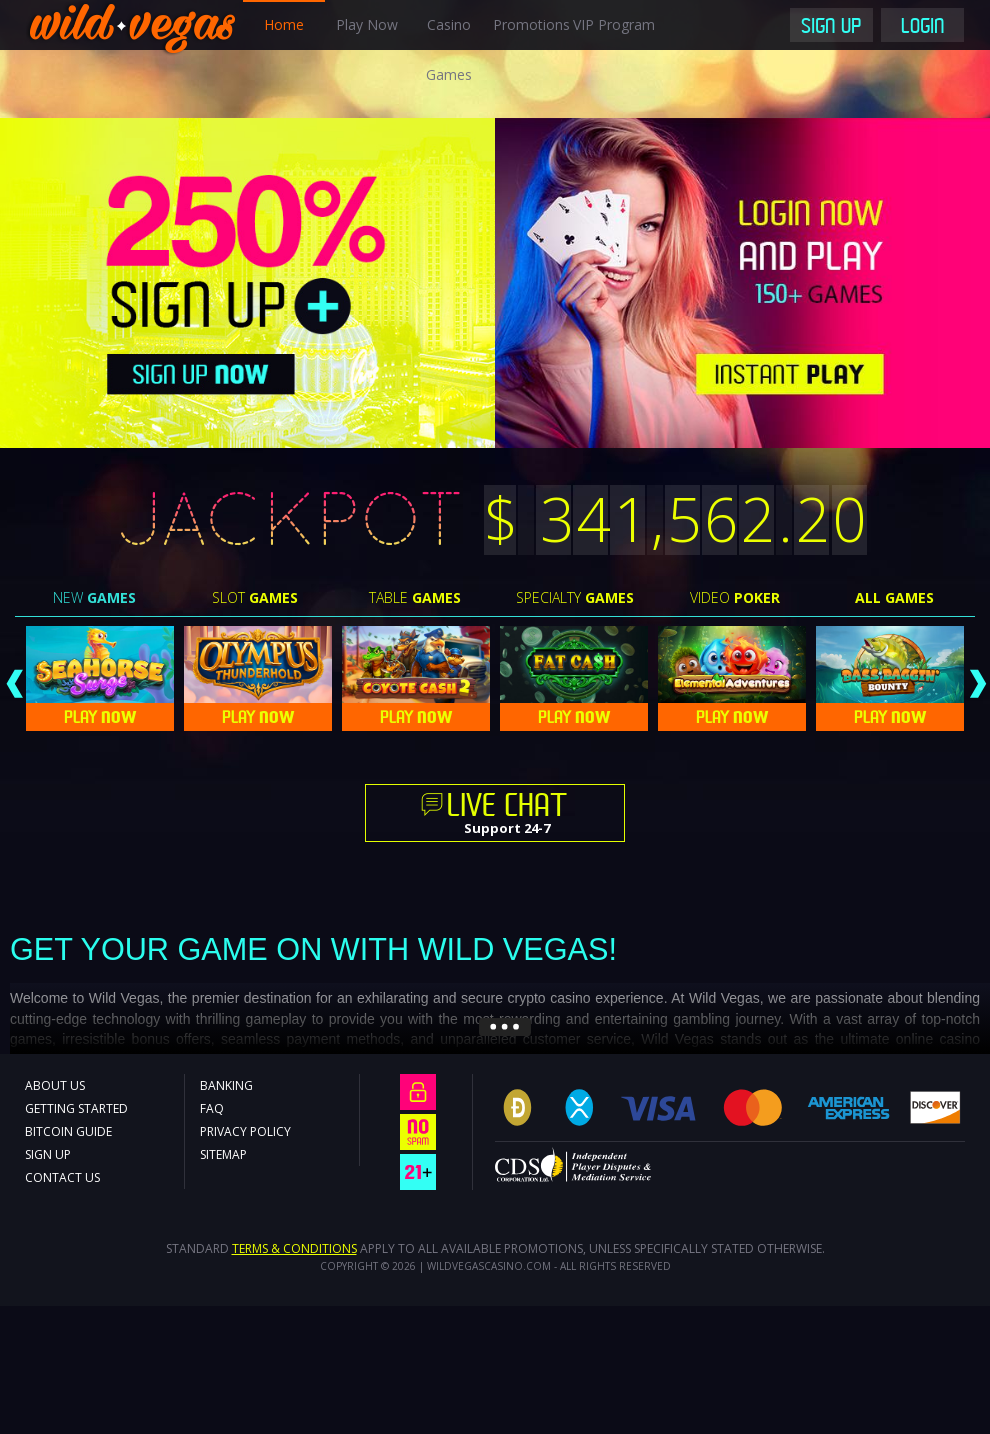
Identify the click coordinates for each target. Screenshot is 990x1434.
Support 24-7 (507, 815)
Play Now (367, 24)
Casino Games (449, 49)
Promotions (531, 24)
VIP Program (614, 24)
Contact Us (62, 1177)
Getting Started (76, 1108)
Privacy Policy (245, 1131)
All (894, 597)
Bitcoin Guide (68, 1131)
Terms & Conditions (294, 1248)
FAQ (212, 1108)
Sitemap (223, 1154)
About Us (55, 1085)
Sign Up (831, 28)
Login (923, 28)
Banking (226, 1085)
